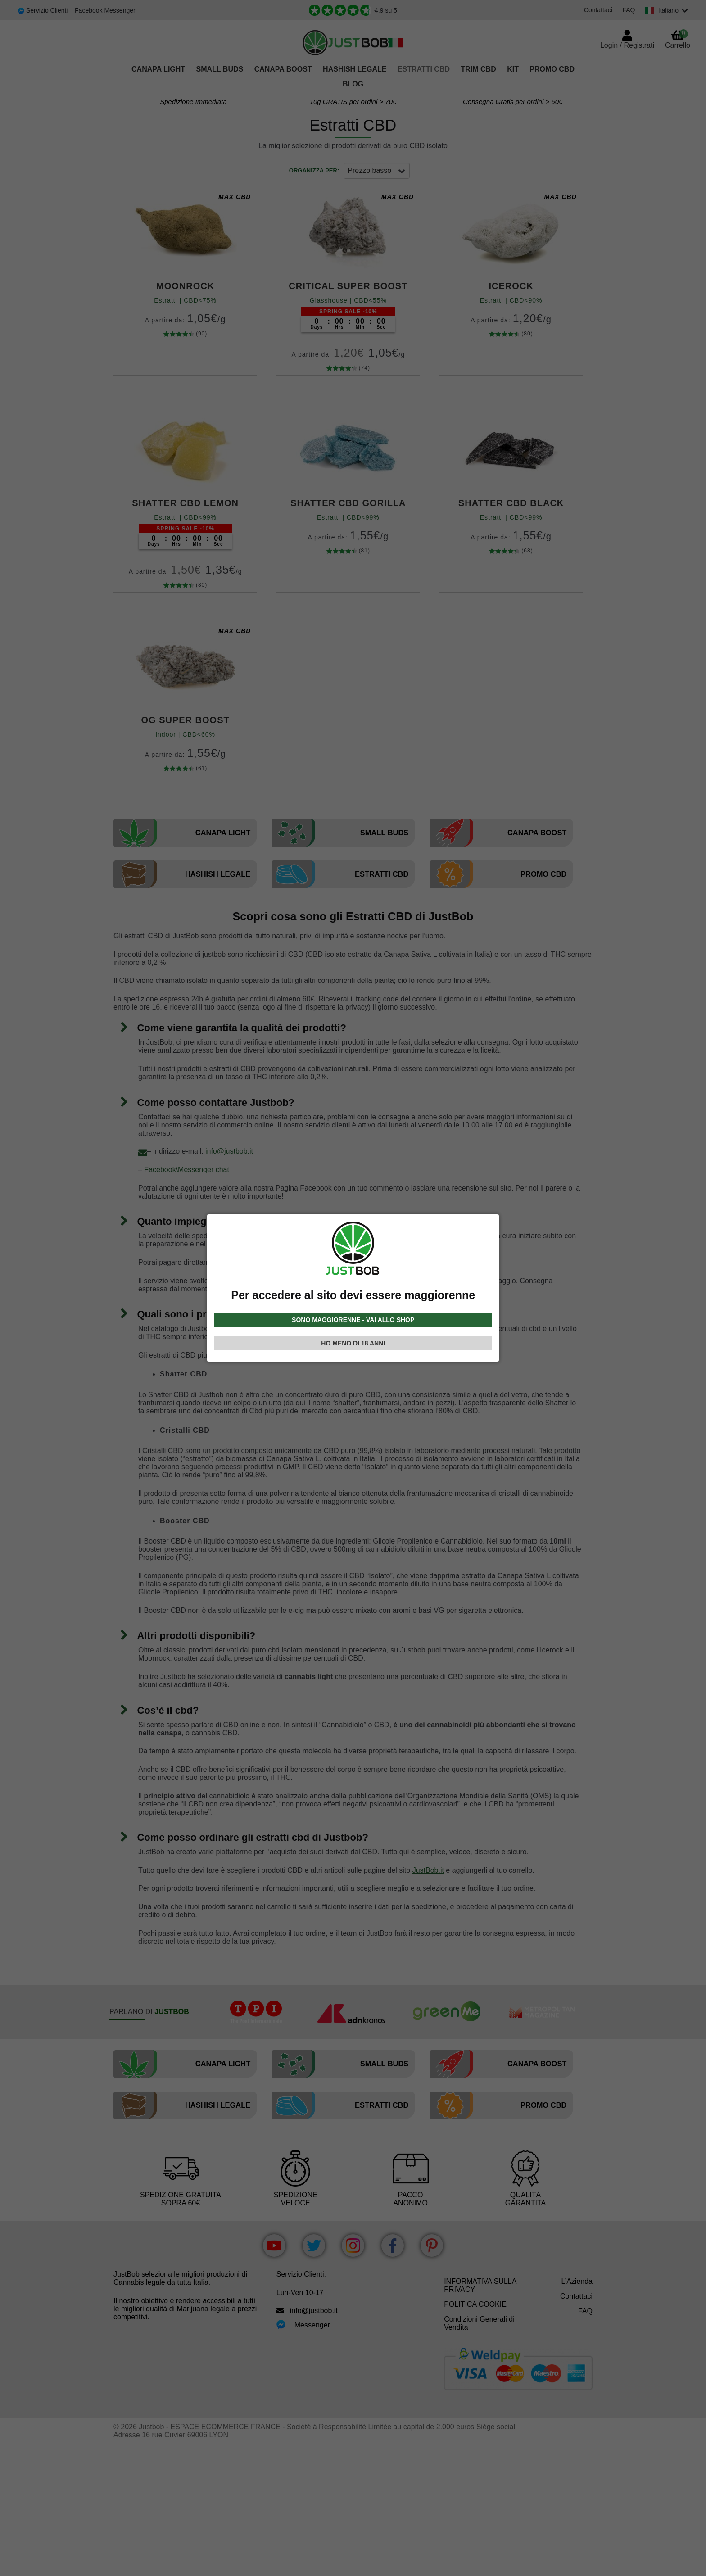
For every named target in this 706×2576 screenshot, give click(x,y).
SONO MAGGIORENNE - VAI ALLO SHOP (353, 1319)
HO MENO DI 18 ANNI (353, 1343)
